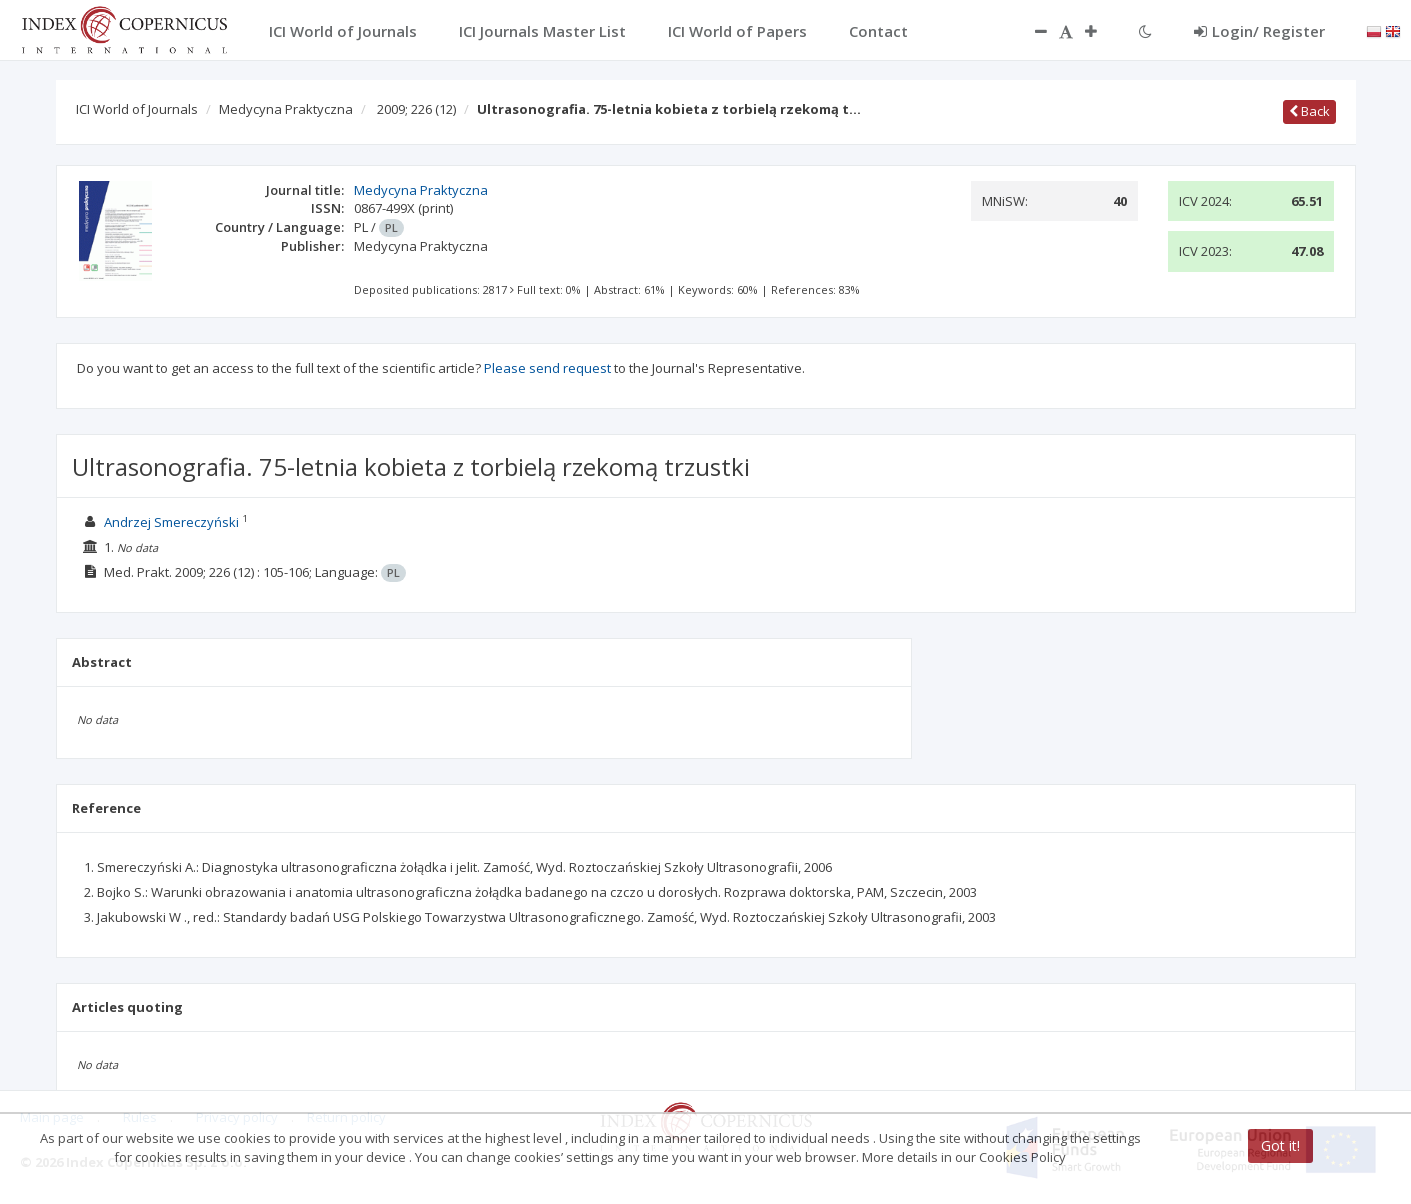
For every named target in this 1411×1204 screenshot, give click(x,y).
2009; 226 (416, 109)
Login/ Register (1259, 31)
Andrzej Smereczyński (171, 522)
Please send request (547, 368)
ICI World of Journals (137, 109)
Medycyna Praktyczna (286, 109)
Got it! (1280, 1145)
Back (1309, 111)
